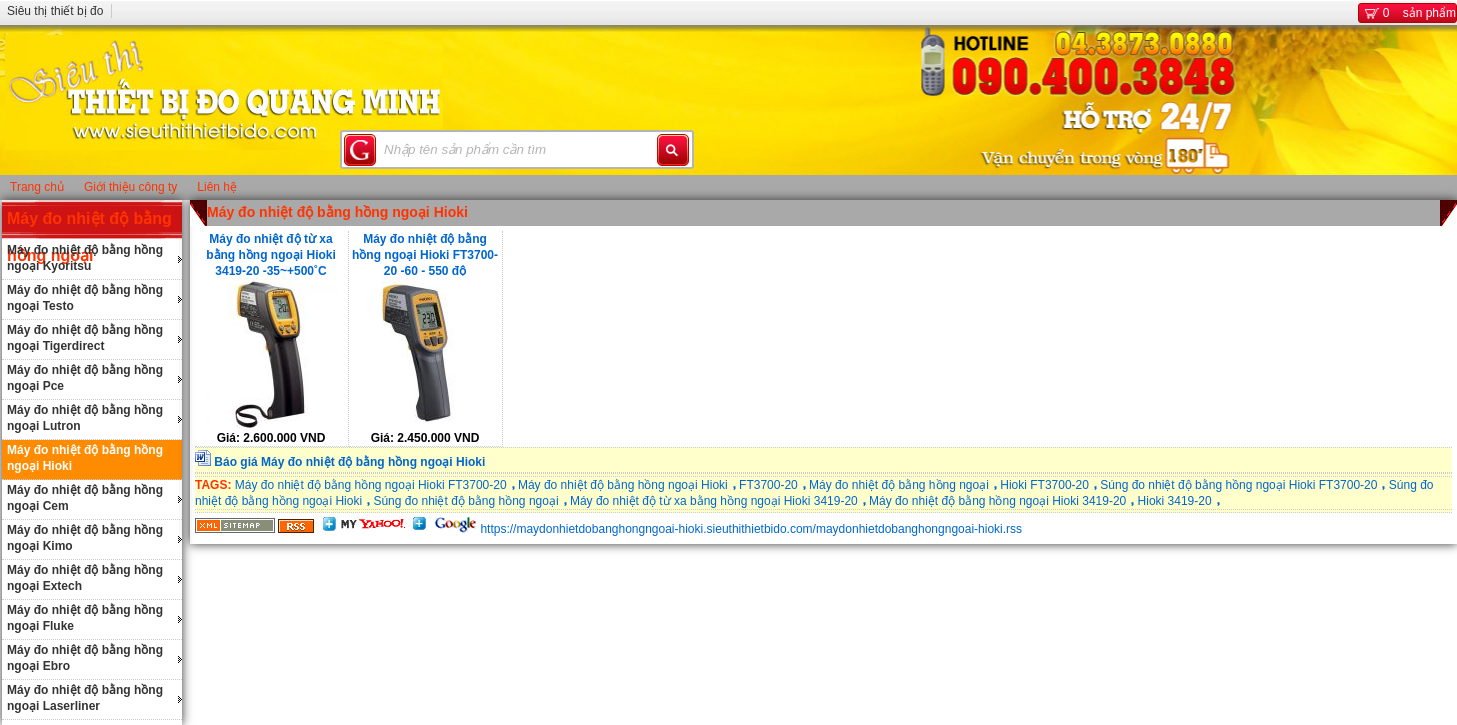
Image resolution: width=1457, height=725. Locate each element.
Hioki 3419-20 (1175, 501)
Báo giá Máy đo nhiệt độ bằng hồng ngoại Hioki (349, 462)
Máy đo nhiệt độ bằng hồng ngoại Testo (85, 298)
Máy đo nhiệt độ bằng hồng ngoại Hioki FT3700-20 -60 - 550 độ (425, 254)
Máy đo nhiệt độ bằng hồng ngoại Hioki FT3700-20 (371, 485)
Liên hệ (217, 187)
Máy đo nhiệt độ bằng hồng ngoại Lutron (85, 418)
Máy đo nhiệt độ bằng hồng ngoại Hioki (85, 458)
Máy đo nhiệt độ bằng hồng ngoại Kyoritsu (85, 258)
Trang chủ (37, 187)
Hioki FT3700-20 (1044, 485)
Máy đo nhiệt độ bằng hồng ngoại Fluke (85, 618)
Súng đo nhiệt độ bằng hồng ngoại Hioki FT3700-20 (1238, 485)
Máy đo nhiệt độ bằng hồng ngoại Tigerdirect (85, 338)
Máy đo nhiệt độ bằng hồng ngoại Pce (85, 378)
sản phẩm (1407, 13)
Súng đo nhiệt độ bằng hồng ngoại (465, 501)
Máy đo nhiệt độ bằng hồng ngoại (899, 485)
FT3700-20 (768, 485)
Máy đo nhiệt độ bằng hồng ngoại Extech (85, 578)
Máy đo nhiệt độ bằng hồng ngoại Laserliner (85, 698)
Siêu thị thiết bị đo (55, 11)
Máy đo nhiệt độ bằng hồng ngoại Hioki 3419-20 (997, 501)
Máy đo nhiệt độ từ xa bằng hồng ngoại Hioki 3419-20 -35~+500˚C (271, 254)
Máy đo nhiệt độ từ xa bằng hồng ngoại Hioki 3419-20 (714, 501)
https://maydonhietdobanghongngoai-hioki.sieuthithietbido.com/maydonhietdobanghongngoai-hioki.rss (751, 529)
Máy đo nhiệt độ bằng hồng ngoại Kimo (85, 538)
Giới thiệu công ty (130, 187)
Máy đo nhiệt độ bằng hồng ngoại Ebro (85, 658)
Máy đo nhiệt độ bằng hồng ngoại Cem (85, 498)
